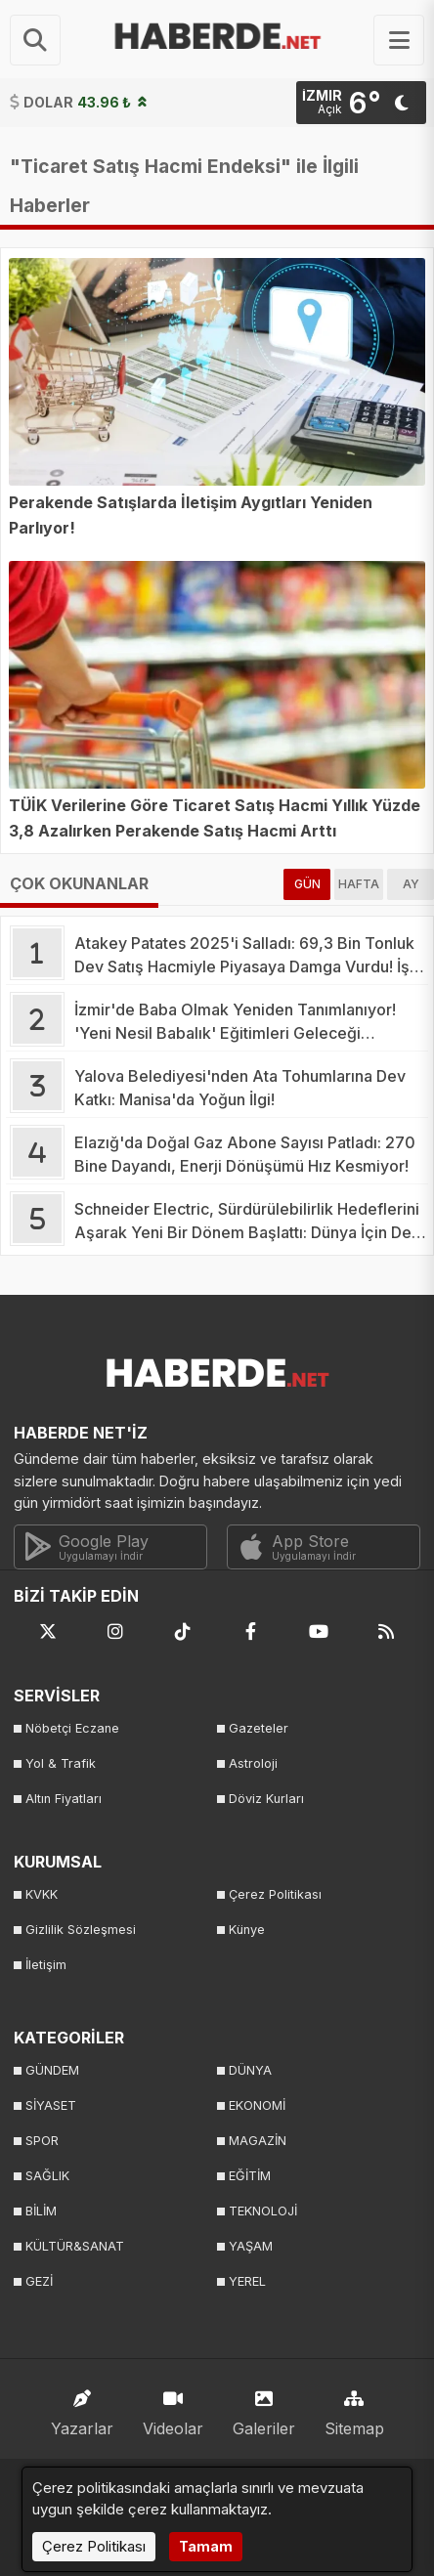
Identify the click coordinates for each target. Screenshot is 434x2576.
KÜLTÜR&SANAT (74, 2246)
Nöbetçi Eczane (72, 1728)
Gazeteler (258, 1728)
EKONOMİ (257, 2105)
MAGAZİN (257, 2140)
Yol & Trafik (60, 1763)
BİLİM (41, 2211)
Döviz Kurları (266, 1798)
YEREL (247, 2281)
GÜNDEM (52, 2070)
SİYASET (50, 2105)
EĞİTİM (250, 2175)
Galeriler (264, 2408)
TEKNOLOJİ (263, 2211)
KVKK (41, 1894)
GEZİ (39, 2281)
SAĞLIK (47, 2175)
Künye (247, 1929)
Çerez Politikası (275, 1894)
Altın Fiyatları (63, 1798)
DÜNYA (250, 2070)
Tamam (206, 2546)
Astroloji (253, 1763)
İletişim (45, 1964)
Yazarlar (82, 2408)
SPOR (42, 2140)
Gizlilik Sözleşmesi (80, 1929)
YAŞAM (251, 2246)
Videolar (173, 2408)
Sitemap (354, 2408)
